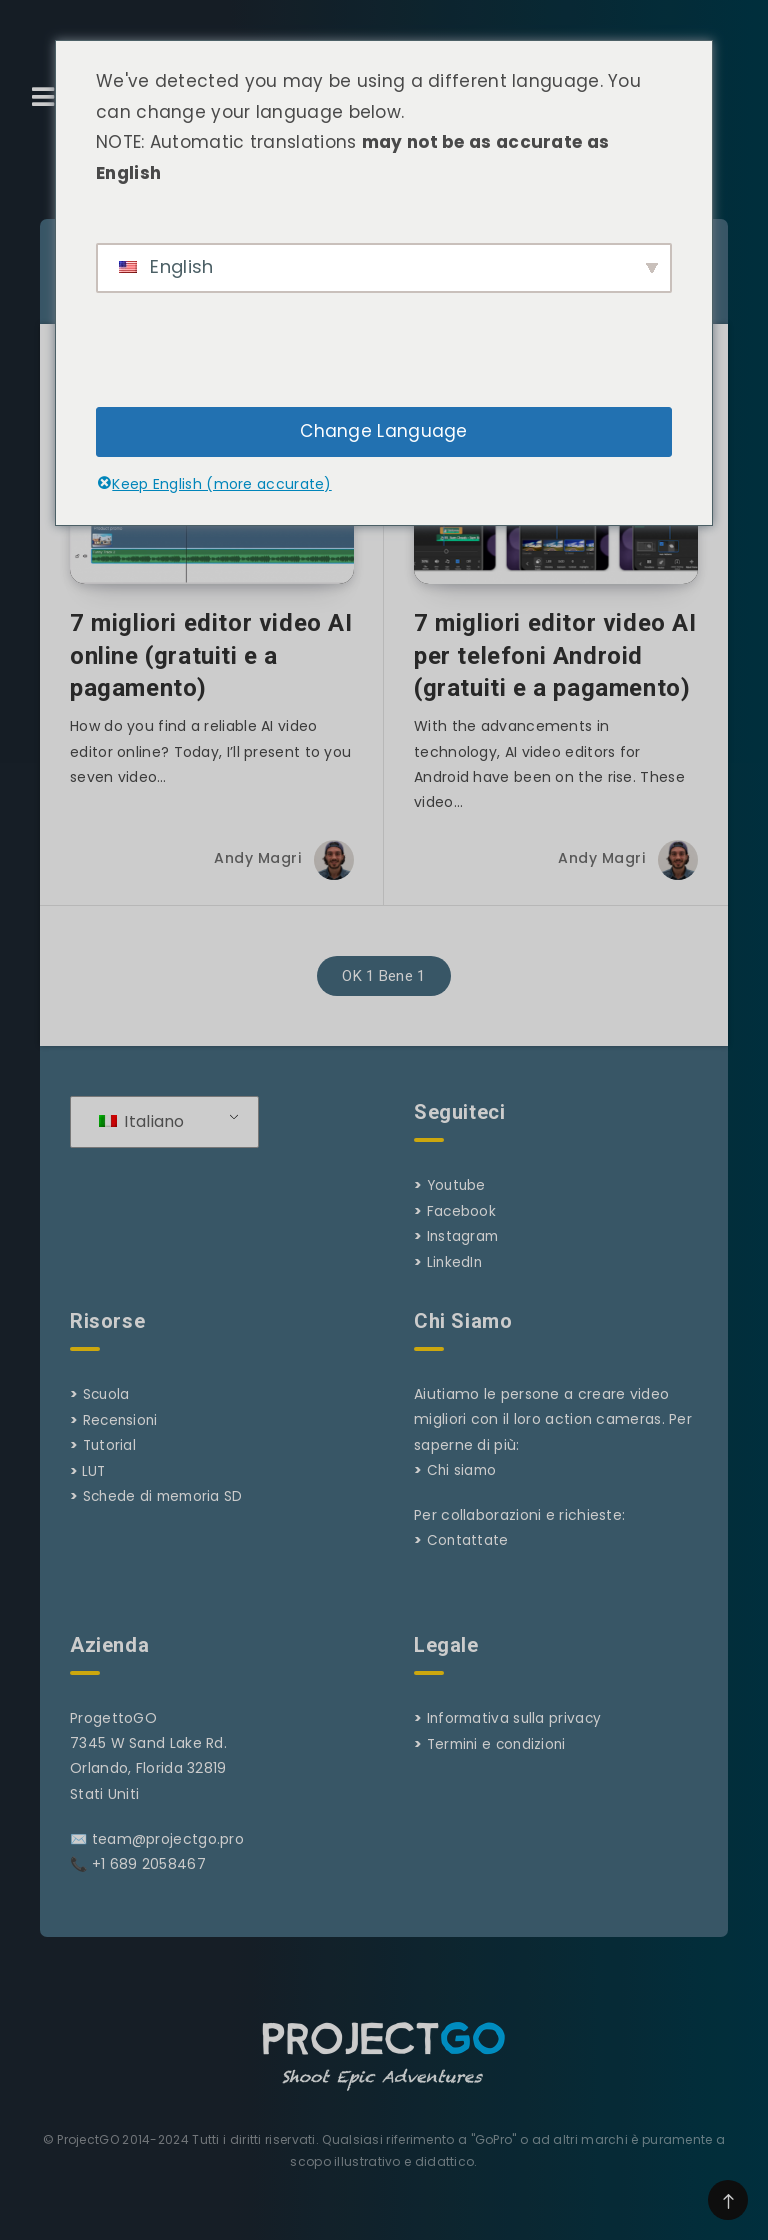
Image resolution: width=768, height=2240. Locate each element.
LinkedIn (455, 1280)
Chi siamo (463, 1488)
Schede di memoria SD (166, 1513)
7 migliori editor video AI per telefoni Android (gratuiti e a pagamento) (555, 675)
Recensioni (122, 1438)
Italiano (142, 1141)
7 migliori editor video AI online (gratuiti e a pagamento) (211, 675)
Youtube (458, 1205)
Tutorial (110, 1463)
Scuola (107, 1413)
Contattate (468, 1559)
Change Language (384, 431)
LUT (94, 1488)
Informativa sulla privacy (517, 1736)
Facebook (462, 1230)
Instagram (464, 1255)
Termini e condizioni (500, 1761)
